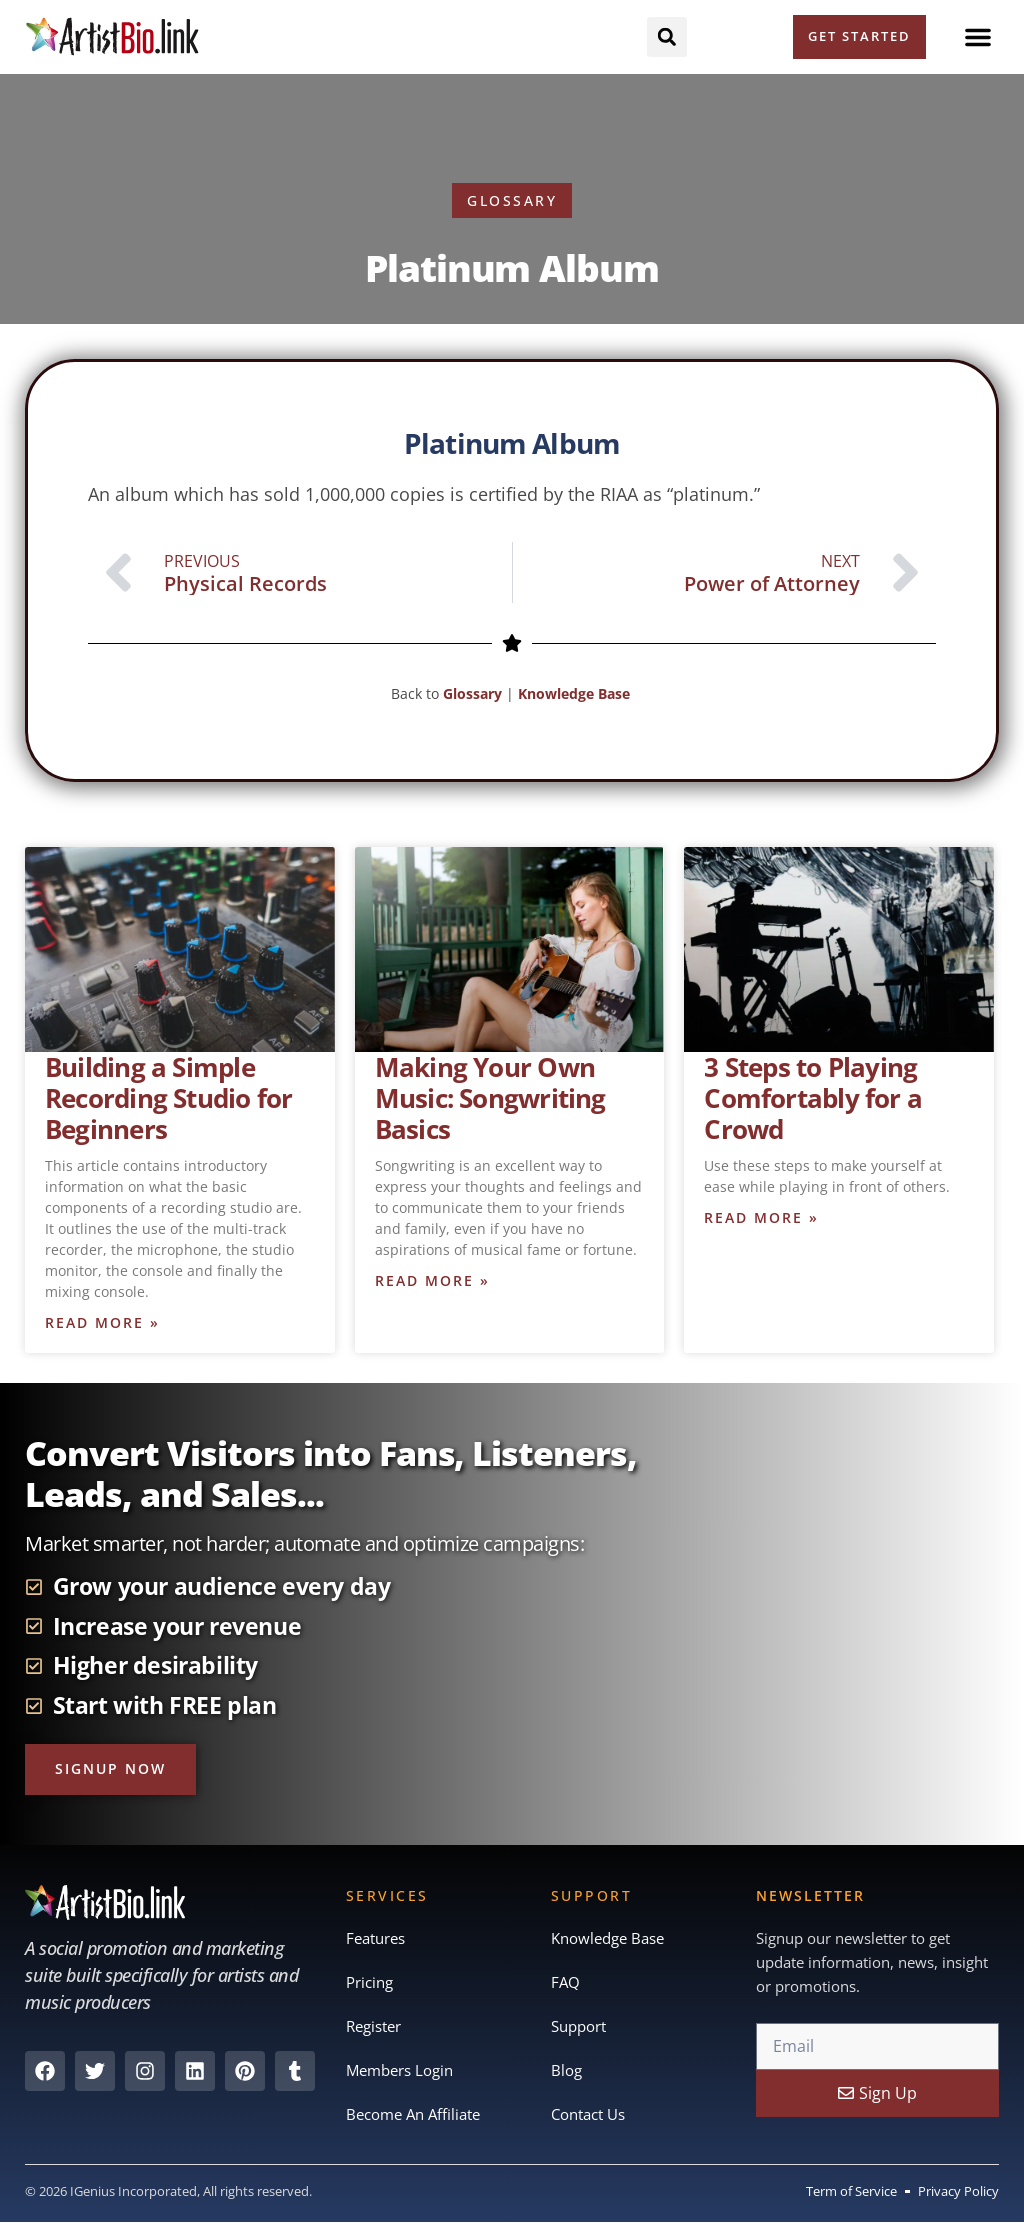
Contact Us (588, 2114)
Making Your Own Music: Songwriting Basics (490, 1098)
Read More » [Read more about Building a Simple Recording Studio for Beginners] (102, 1322)
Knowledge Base (576, 693)
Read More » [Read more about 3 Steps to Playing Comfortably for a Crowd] (761, 1217)
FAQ (565, 1982)
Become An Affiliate (413, 2114)
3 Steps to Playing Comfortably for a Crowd (813, 1098)
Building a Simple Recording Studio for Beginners (168, 1098)
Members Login (399, 2070)
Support (578, 2026)
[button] (978, 37)
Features (375, 1938)
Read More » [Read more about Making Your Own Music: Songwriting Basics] (432, 1280)
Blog (566, 2070)
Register (373, 2026)
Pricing (369, 1982)
